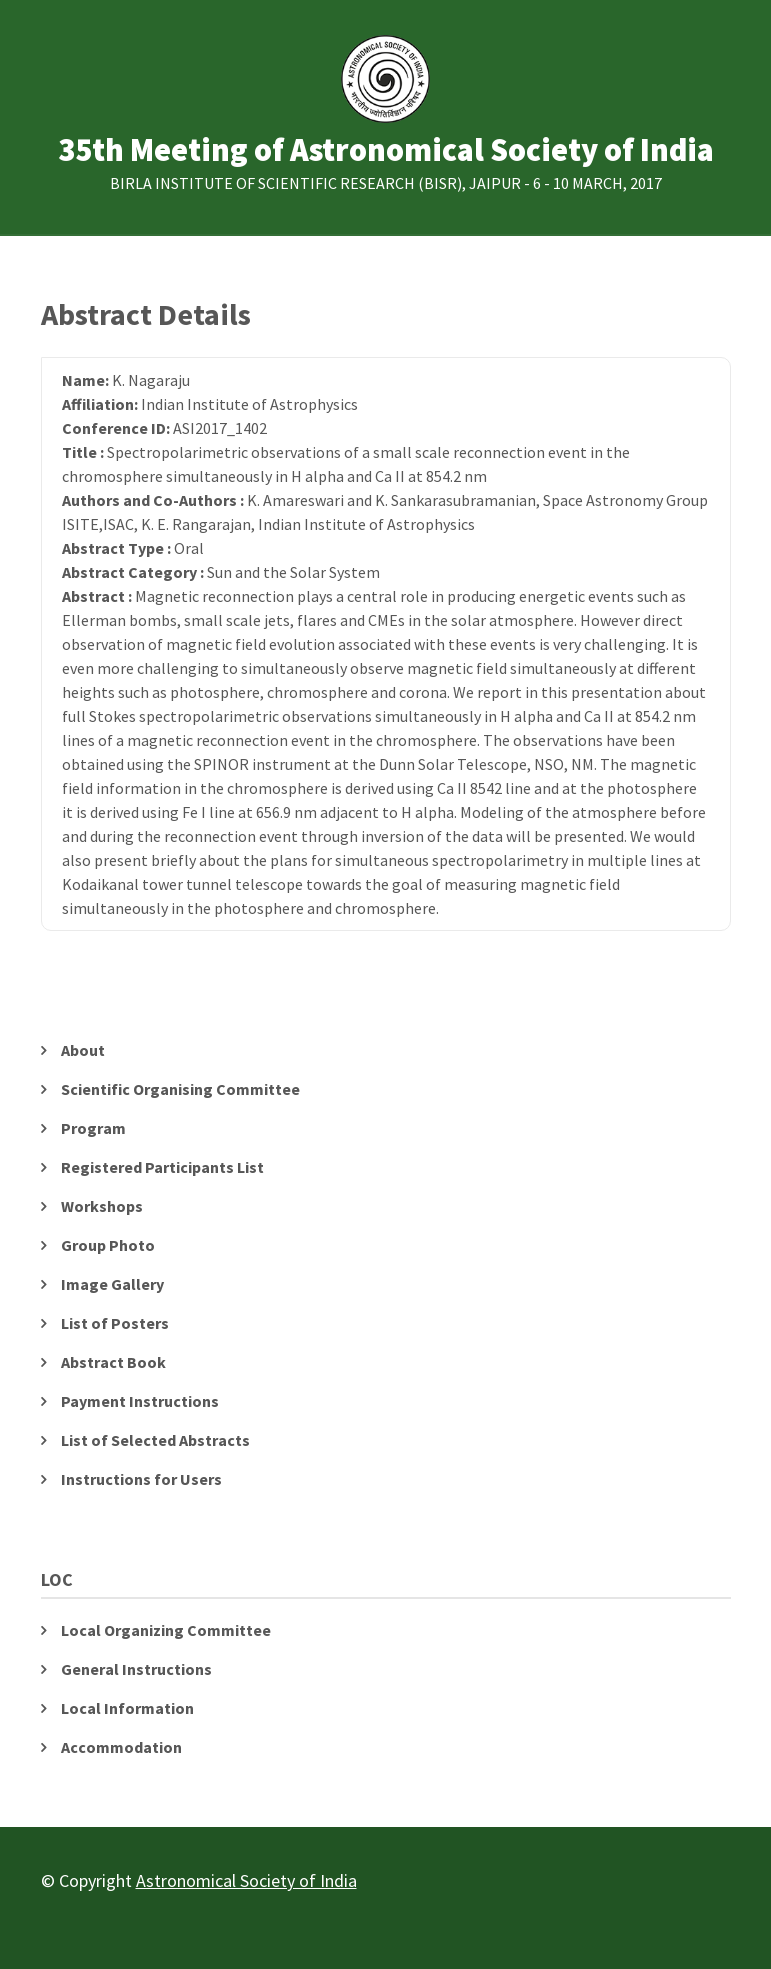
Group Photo (108, 1245)
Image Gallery (112, 1284)
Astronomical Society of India (246, 1880)
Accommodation (121, 1747)
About (83, 1050)
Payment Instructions (140, 1401)
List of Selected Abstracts (155, 1440)
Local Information (127, 1708)
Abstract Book (113, 1362)
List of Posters (115, 1323)
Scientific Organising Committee (180, 1089)
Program (93, 1128)
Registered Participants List (162, 1167)
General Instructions (136, 1669)
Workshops (102, 1206)
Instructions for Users (141, 1479)
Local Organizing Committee (166, 1630)
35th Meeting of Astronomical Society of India (386, 150)
